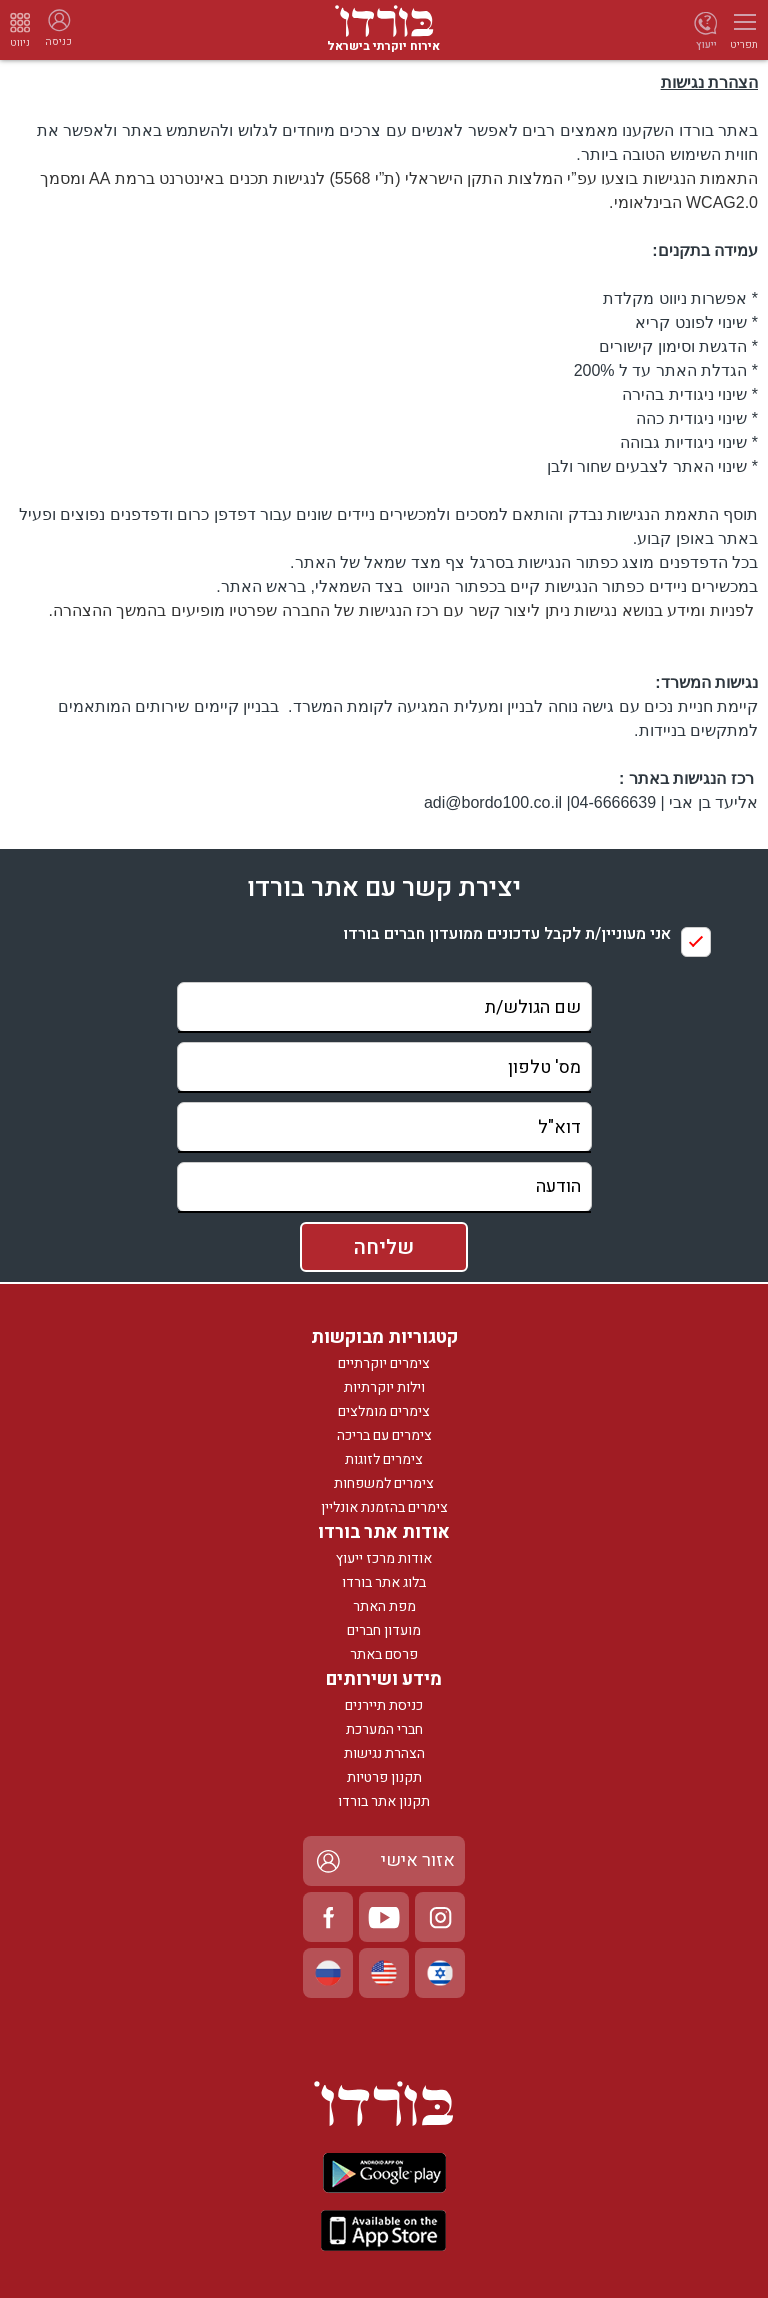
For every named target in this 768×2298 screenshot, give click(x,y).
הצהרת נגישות (384, 1753)
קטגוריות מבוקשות (384, 1337)
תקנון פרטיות (384, 1777)
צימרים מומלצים (384, 1411)
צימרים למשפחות (384, 1483)
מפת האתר (384, 1606)
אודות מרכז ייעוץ (384, 1558)
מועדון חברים (384, 1630)
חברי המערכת (384, 1729)
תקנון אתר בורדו (384, 1801)
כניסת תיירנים (384, 1705)
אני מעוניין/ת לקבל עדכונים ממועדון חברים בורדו (507, 934)
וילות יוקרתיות (384, 1387)
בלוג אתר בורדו (384, 1582)
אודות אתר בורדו (384, 1532)
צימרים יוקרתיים (384, 1363)
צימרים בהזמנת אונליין (384, 1507)
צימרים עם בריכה (384, 1435)
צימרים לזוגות (384, 1459)
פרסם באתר (384, 1654)
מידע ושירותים (384, 1679)
